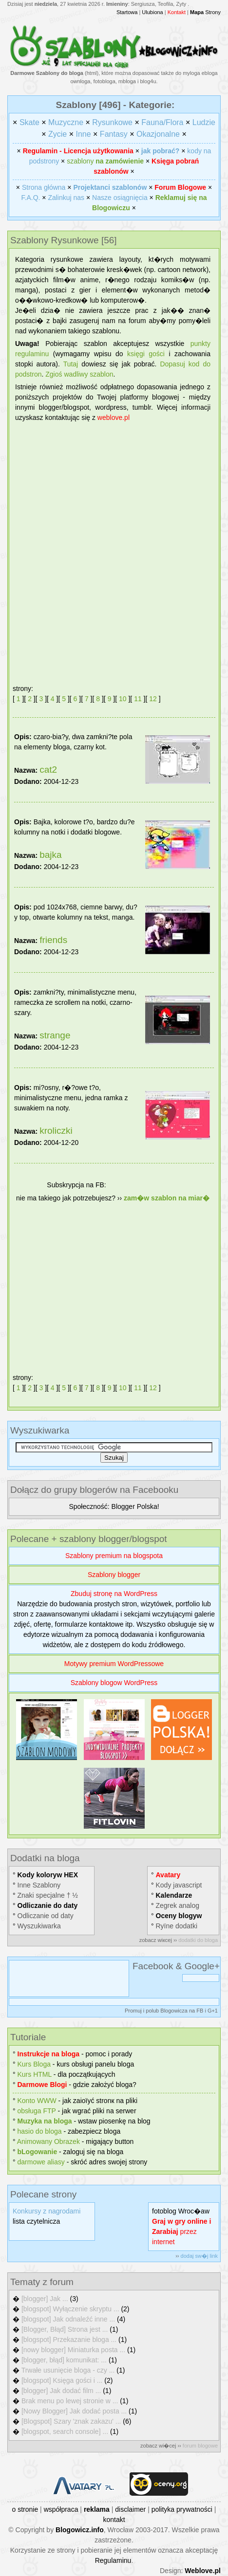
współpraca (61, 2509)
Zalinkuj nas (66, 197)
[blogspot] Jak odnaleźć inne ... (68, 2319)
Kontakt (177, 12)
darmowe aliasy (41, 2162)
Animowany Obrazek (48, 2141)
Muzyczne (65, 122)
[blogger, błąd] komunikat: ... (64, 2360)
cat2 (48, 769)
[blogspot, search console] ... (64, 2431)
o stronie (25, 2509)
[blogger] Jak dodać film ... (61, 2391)
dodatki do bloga (198, 1940)
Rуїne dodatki (177, 1926)
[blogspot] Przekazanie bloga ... (68, 2339)
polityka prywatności (182, 2509)
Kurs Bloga (34, 2064)
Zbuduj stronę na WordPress (114, 1593)
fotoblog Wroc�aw (180, 2211)
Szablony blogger (114, 1574)
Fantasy (114, 134)
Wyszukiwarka (39, 1926)
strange (54, 1035)
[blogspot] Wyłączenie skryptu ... (70, 2309)
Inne (83, 134)
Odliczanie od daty (46, 1916)
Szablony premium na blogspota (114, 1556)
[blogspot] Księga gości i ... (62, 2380)
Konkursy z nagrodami (46, 2211)
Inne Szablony (39, 1885)
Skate (29, 122)
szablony (105, 161)
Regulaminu (113, 2560)
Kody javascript (179, 1885)
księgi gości (146, 354)
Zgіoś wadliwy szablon (79, 374)
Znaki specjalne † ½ (48, 1895)
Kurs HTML (35, 2074)
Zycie (57, 134)
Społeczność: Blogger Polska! (114, 1506)
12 (153, 699)
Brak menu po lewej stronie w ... (69, 2401)
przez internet (181, 2231)
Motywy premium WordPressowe (114, 1664)
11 (138, 699)
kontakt (114, 2519)
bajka (50, 855)
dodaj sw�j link (199, 2256)
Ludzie (203, 122)
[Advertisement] (114, 549)
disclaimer (130, 2509)
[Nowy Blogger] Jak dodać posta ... (74, 2411)
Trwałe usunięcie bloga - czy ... (68, 2370)
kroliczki (56, 1130)
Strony (205, 12)
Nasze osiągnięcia (120, 197)
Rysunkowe (112, 122)
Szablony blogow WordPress (114, 1683)
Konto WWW (37, 2100)
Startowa (126, 12)
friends (53, 940)
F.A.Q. (30, 197)
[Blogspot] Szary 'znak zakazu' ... (71, 2421)
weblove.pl (113, 417)
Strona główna (44, 187)
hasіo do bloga (40, 2131)
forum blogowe (200, 2446)
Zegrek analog (178, 1905)
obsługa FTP (37, 2111)
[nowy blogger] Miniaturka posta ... (73, 2350)
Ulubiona (152, 12)
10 (123, 699)
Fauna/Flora (162, 122)
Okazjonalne (158, 134)
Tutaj (70, 364)
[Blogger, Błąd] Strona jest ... (64, 2329)
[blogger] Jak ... (44, 2299)
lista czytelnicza (36, 2221)
